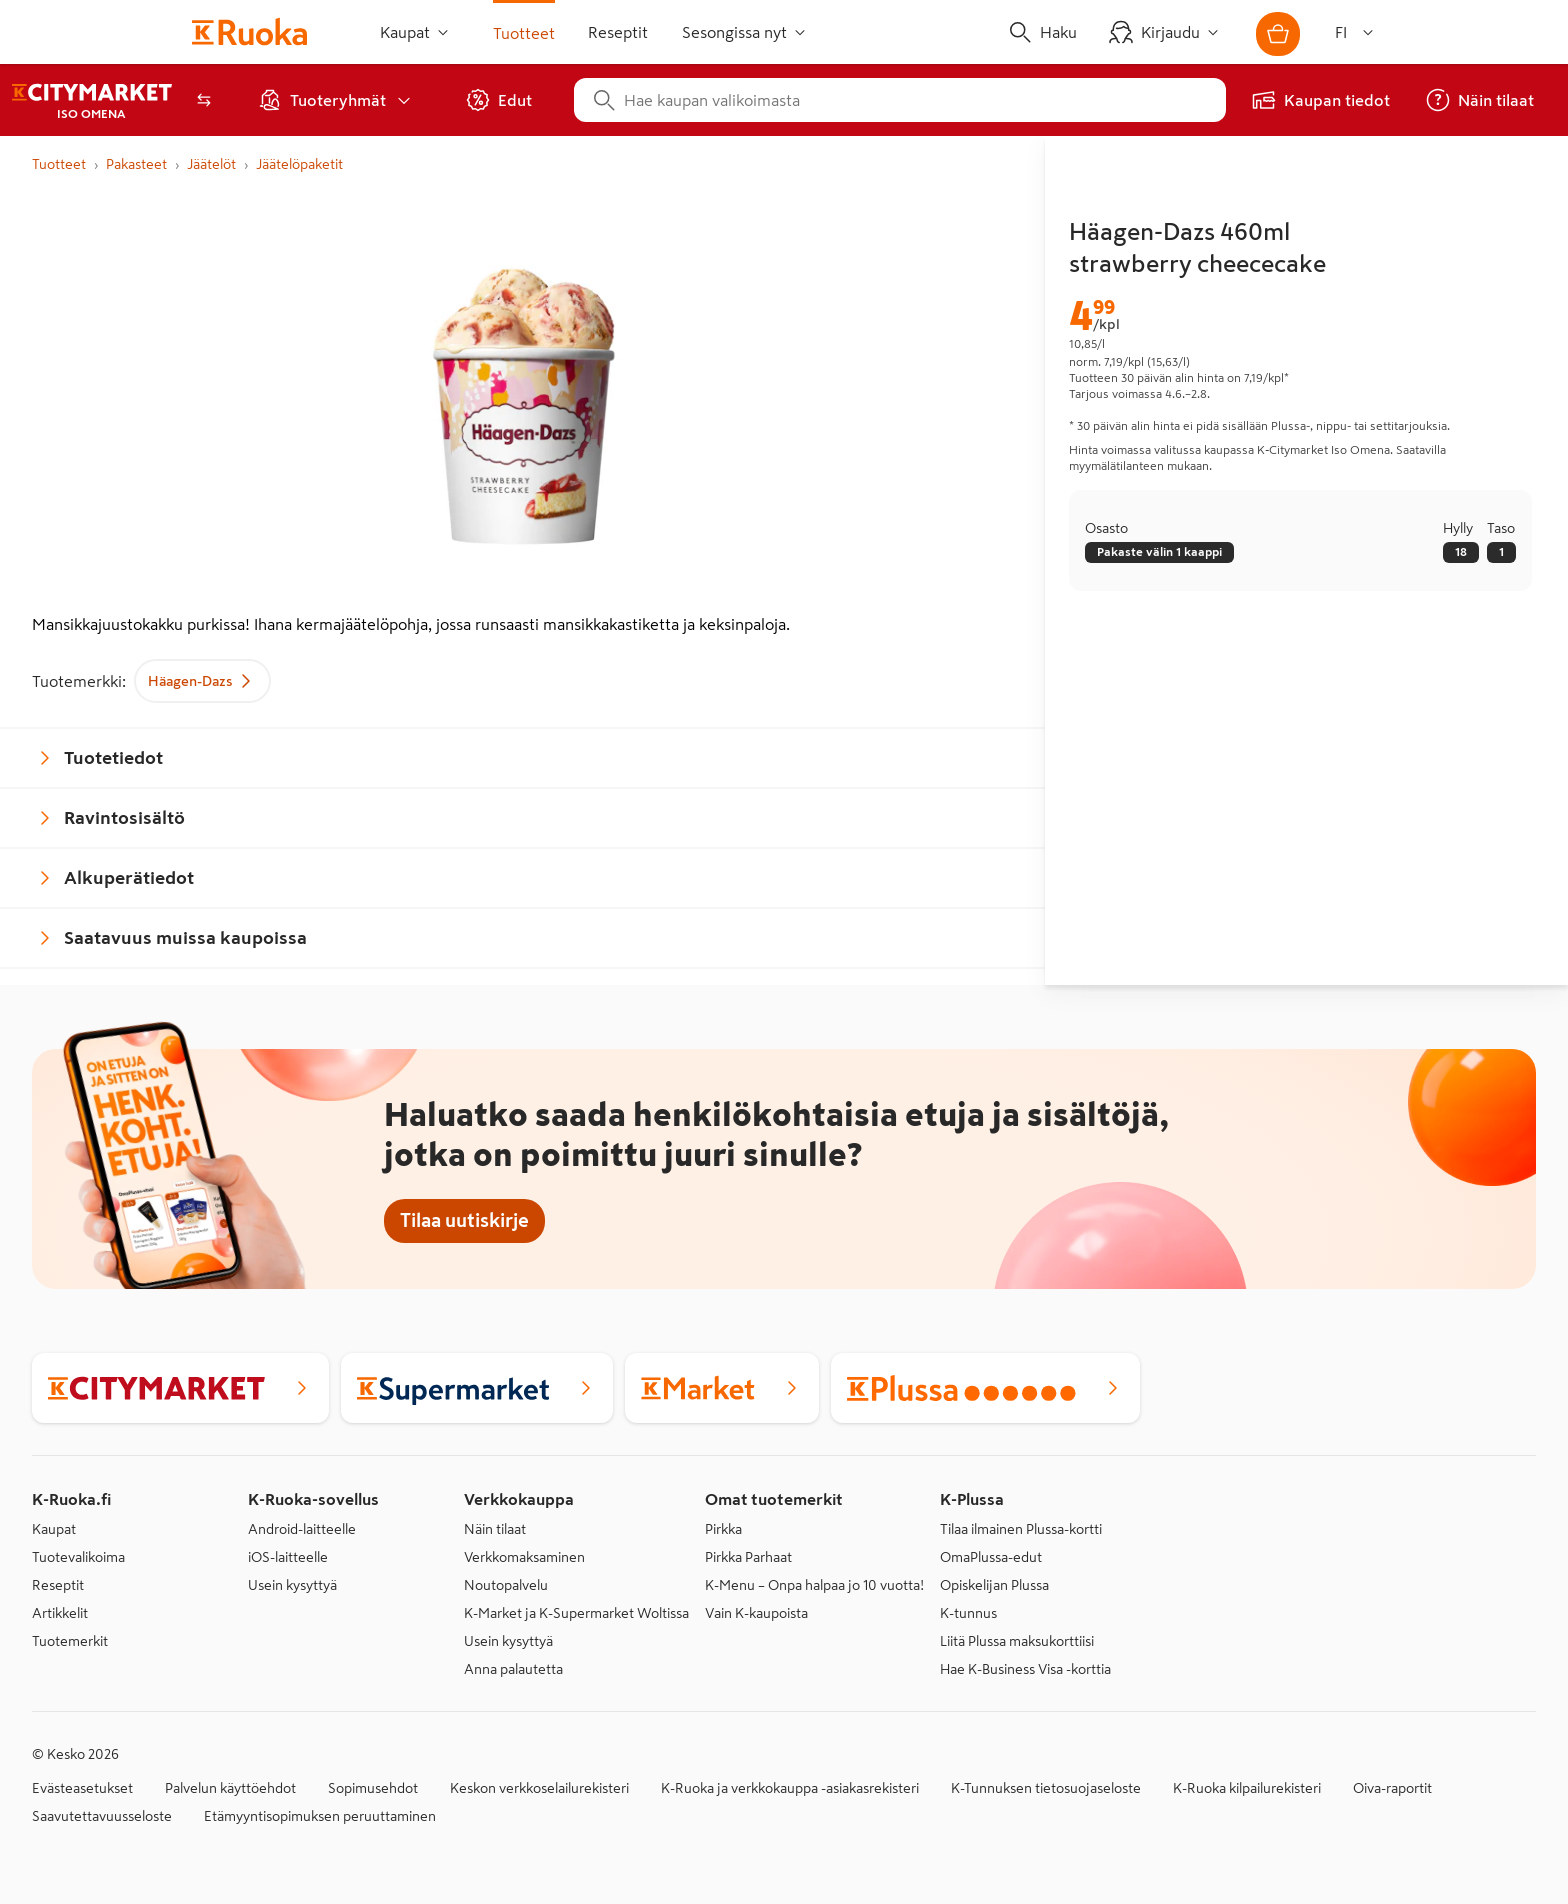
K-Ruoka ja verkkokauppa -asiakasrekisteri (790, 1788)
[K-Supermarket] (477, 1388)
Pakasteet (136, 164)
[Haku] (1046, 32)
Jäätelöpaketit (299, 164)
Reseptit (58, 1585)
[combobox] (916, 100)
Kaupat (54, 1529)
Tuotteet (59, 164)
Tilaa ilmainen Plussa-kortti (1021, 1529)
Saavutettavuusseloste (102, 1816)
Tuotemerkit (70, 1641)
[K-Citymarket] (180, 1388)
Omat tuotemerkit (774, 1499)
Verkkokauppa (519, 1499)
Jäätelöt (211, 164)
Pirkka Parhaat (748, 1557)
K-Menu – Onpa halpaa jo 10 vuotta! (814, 1585)
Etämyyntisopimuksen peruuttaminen (320, 1816)
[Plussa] (985, 1388)
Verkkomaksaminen (524, 1557)
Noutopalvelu (506, 1585)
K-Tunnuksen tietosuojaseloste (1046, 1788)
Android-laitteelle (302, 1529)
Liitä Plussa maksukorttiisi (1017, 1641)
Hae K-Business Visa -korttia (1025, 1669)
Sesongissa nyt (745, 32)
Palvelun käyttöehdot (230, 1788)
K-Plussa (972, 1499)
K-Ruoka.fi (71, 1499)
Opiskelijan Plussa (994, 1585)
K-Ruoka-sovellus (313, 1499)
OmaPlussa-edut (991, 1557)
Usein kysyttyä (292, 1585)
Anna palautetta (513, 1669)
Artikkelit (60, 1613)
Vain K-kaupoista (756, 1613)
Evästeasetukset (82, 1788)
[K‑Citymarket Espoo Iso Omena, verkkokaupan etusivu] (92, 100)
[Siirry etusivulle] (253, 32)
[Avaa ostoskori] (1278, 34)
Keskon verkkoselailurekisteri (539, 1788)
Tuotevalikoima (78, 1557)
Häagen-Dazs (202, 681)
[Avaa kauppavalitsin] (204, 100)
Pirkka (723, 1529)
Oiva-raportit (1392, 1788)
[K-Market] (722, 1388)
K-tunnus (968, 1613)
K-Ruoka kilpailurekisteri (1247, 1788)
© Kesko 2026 (75, 1754)
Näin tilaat (495, 1529)
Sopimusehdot (373, 1788)
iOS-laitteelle (288, 1557)
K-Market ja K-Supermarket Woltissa (576, 1613)
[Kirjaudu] (1169, 32)
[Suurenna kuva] (523, 394)
